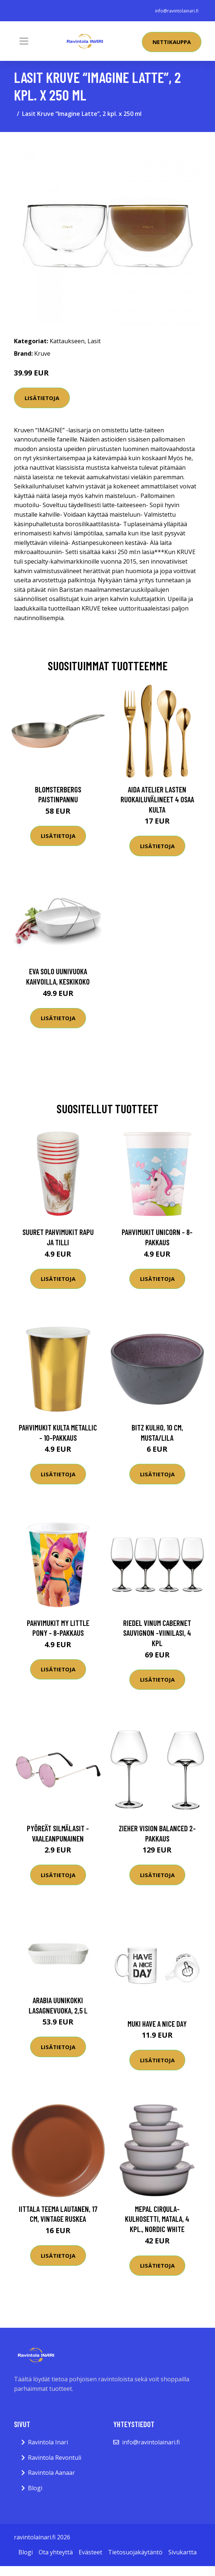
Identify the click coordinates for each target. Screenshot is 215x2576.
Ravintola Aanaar (51, 2473)
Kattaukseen (67, 341)
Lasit (94, 341)
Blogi (35, 2488)
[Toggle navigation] (24, 41)
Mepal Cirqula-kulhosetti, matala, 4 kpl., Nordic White (157, 2219)
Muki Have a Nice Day (157, 2023)
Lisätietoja (42, 398)
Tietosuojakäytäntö (135, 2552)
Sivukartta (182, 2552)
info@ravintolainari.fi (176, 11)
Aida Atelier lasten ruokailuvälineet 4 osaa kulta (157, 799)
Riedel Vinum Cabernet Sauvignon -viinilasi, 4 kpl (157, 1633)
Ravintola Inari (48, 2442)
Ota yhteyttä (56, 2552)
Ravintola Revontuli (54, 2458)
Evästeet (90, 2552)
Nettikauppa (172, 41)
